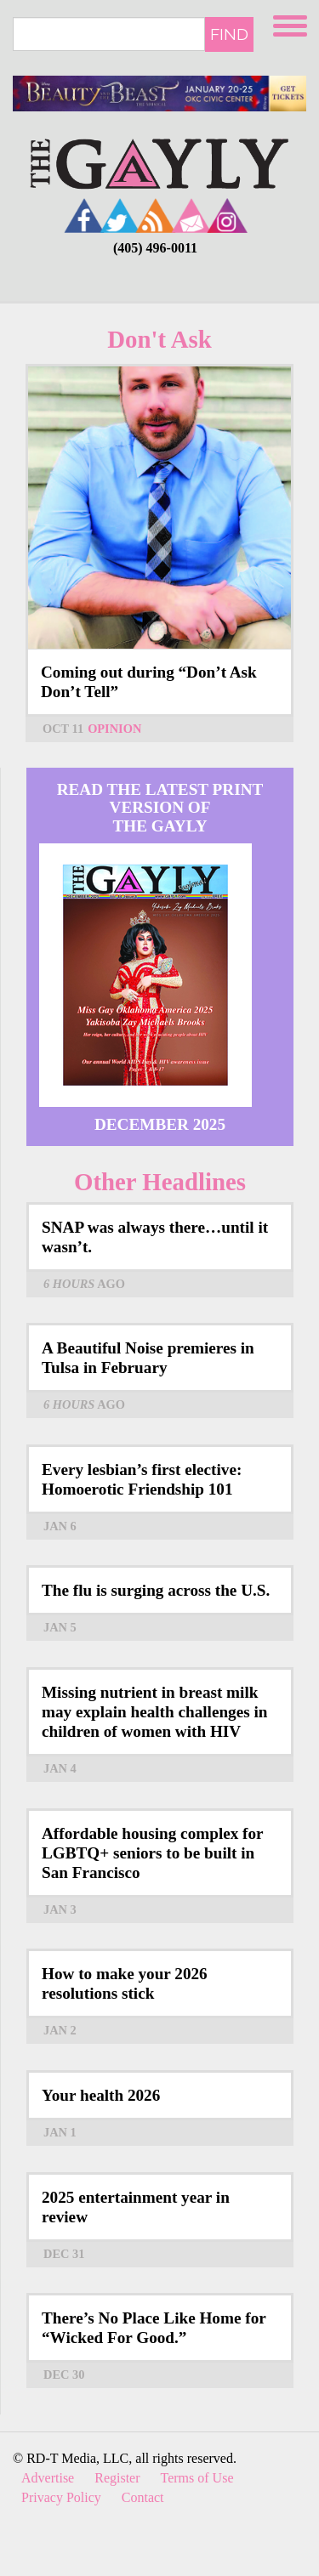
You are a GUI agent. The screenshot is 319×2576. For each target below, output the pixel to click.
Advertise (47, 2478)
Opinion (114, 728)
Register (117, 2478)
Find (229, 34)
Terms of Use (197, 2478)
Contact (143, 2497)
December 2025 (159, 1124)
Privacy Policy (61, 2497)
